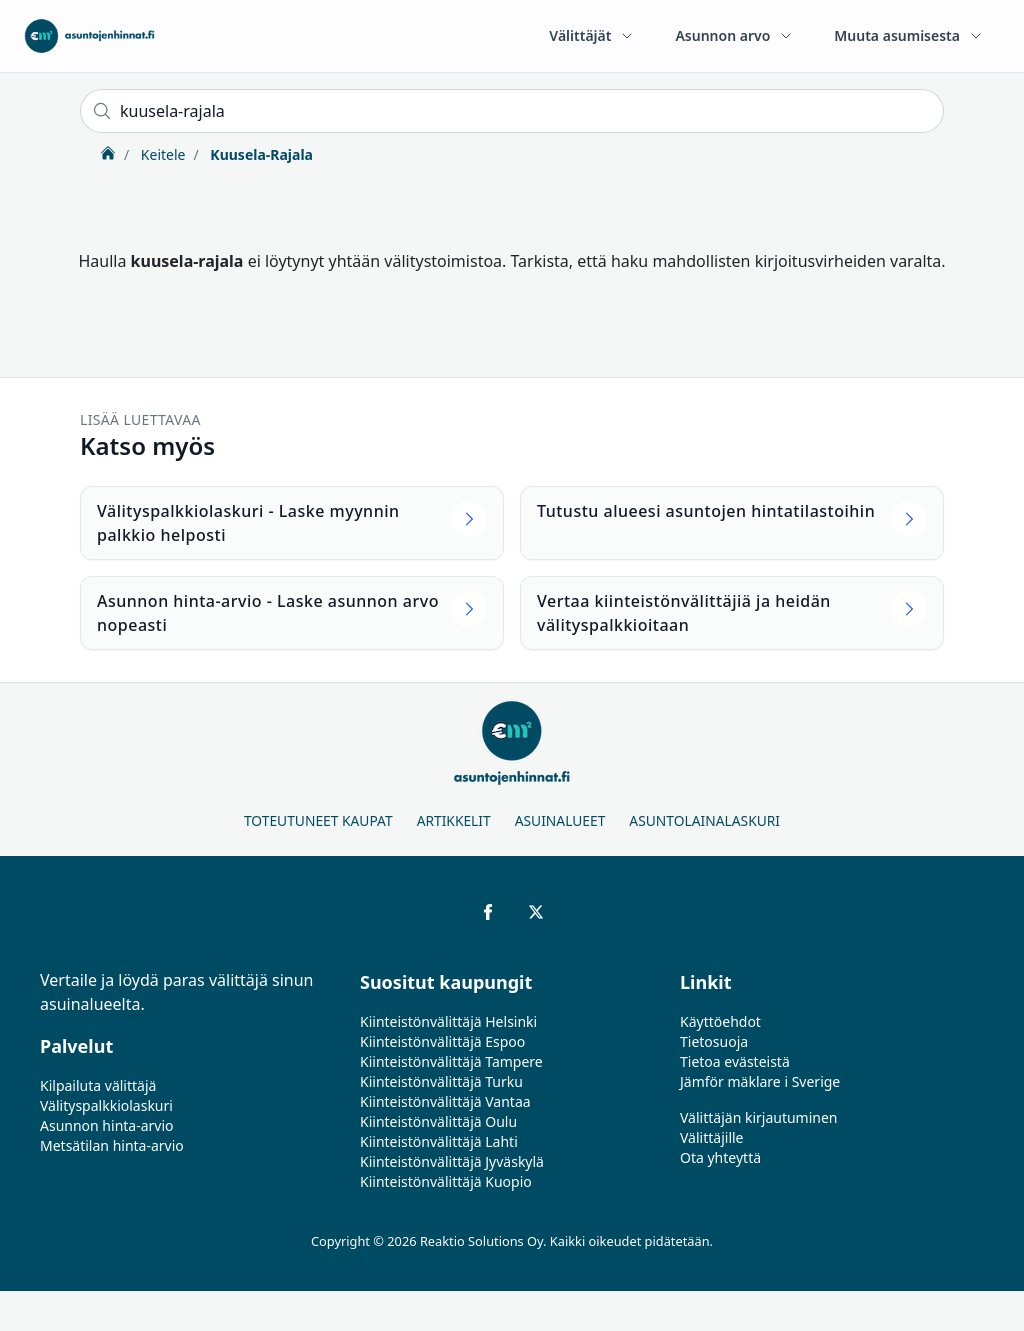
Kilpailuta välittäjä (98, 1085)
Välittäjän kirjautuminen (759, 1117)
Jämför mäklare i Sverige (760, 1081)
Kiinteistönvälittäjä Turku (441, 1081)
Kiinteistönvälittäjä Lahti (439, 1141)
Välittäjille (712, 1137)
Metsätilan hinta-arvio (112, 1145)
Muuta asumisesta (909, 35)
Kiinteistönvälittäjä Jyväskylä (452, 1161)
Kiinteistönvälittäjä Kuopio (446, 1181)
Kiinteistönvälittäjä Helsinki (448, 1021)
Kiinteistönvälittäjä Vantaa (445, 1101)
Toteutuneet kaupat (318, 820)
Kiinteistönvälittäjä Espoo (442, 1041)
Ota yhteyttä (720, 1157)
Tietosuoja (714, 1041)
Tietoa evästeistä (735, 1061)
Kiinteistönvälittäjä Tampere (451, 1061)
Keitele (161, 154)
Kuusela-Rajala (260, 154)
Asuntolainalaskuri (704, 820)
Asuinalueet (560, 820)
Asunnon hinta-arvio (107, 1125)
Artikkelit (454, 820)
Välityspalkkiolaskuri (106, 1105)
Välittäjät (592, 35)
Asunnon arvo (734, 35)
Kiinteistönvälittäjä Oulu (438, 1121)
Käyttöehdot (720, 1021)
